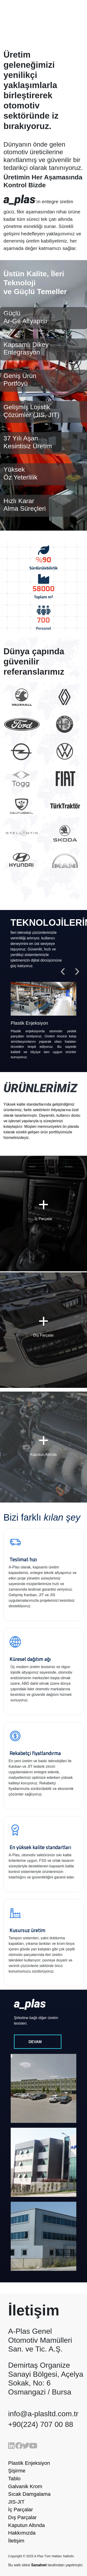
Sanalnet (39, 2565)
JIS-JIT (16, 2502)
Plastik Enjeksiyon (29, 2463)
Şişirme (17, 2471)
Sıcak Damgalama (29, 2494)
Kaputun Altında (26, 2525)
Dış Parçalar (22, 2517)
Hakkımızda (21, 2533)
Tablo (14, 2478)
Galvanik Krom (25, 2486)
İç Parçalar (20, 2509)
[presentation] (62, 970)
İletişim (16, 2541)
